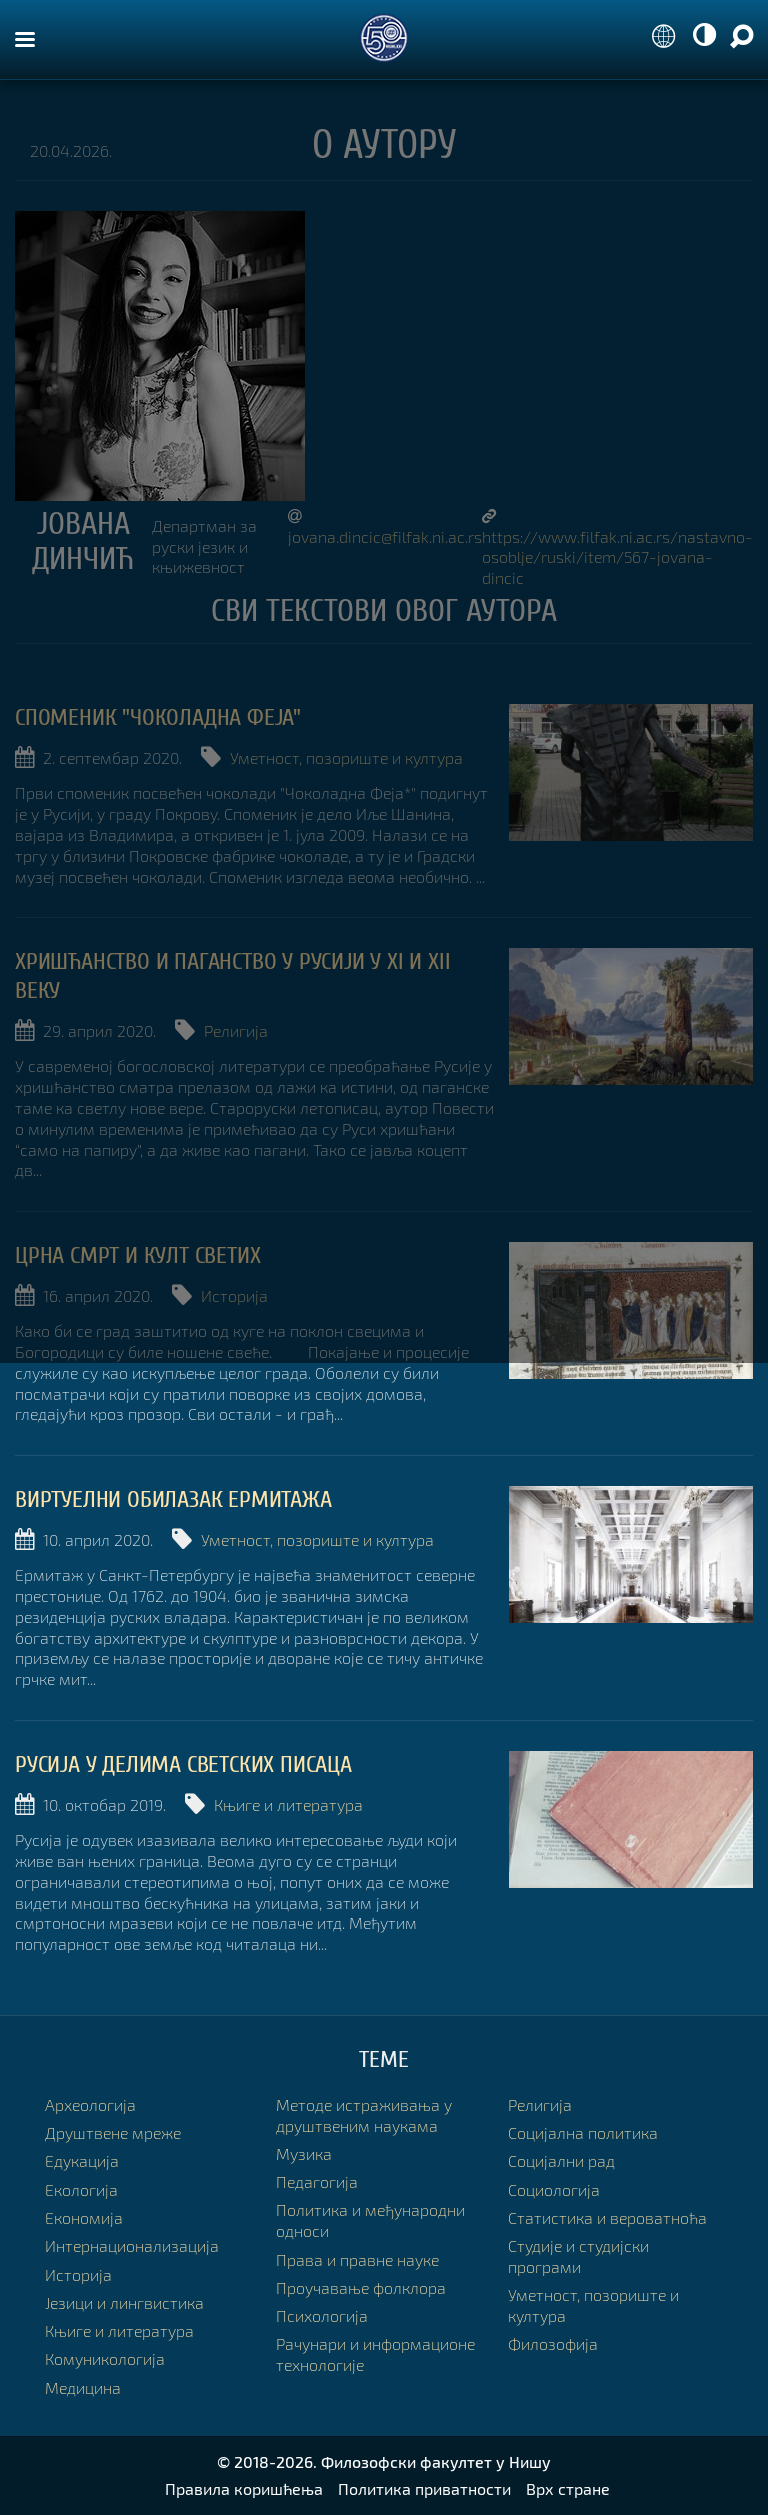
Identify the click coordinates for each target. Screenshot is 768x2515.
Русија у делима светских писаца (183, 1764)
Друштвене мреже (113, 2132)
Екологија (81, 2189)
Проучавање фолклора (361, 2287)
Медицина (83, 2387)
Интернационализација (132, 2245)
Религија (236, 1030)
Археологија (90, 2104)
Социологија (554, 2189)
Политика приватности (424, 2488)
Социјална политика (583, 2132)
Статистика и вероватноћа (607, 2217)
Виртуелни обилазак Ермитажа (173, 1499)
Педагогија (317, 2181)
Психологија (322, 2315)
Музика (304, 2153)
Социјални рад (561, 2160)
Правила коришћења (244, 2488)
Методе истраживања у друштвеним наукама (364, 2115)
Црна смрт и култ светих (137, 1255)
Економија (84, 2217)
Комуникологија (105, 2358)
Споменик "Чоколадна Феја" (158, 717)
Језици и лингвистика (124, 2302)
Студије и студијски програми (578, 2256)
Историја (234, 1295)
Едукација (82, 2160)
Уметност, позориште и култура (346, 757)
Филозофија (553, 2343)
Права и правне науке (357, 2259)
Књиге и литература (288, 1804)
